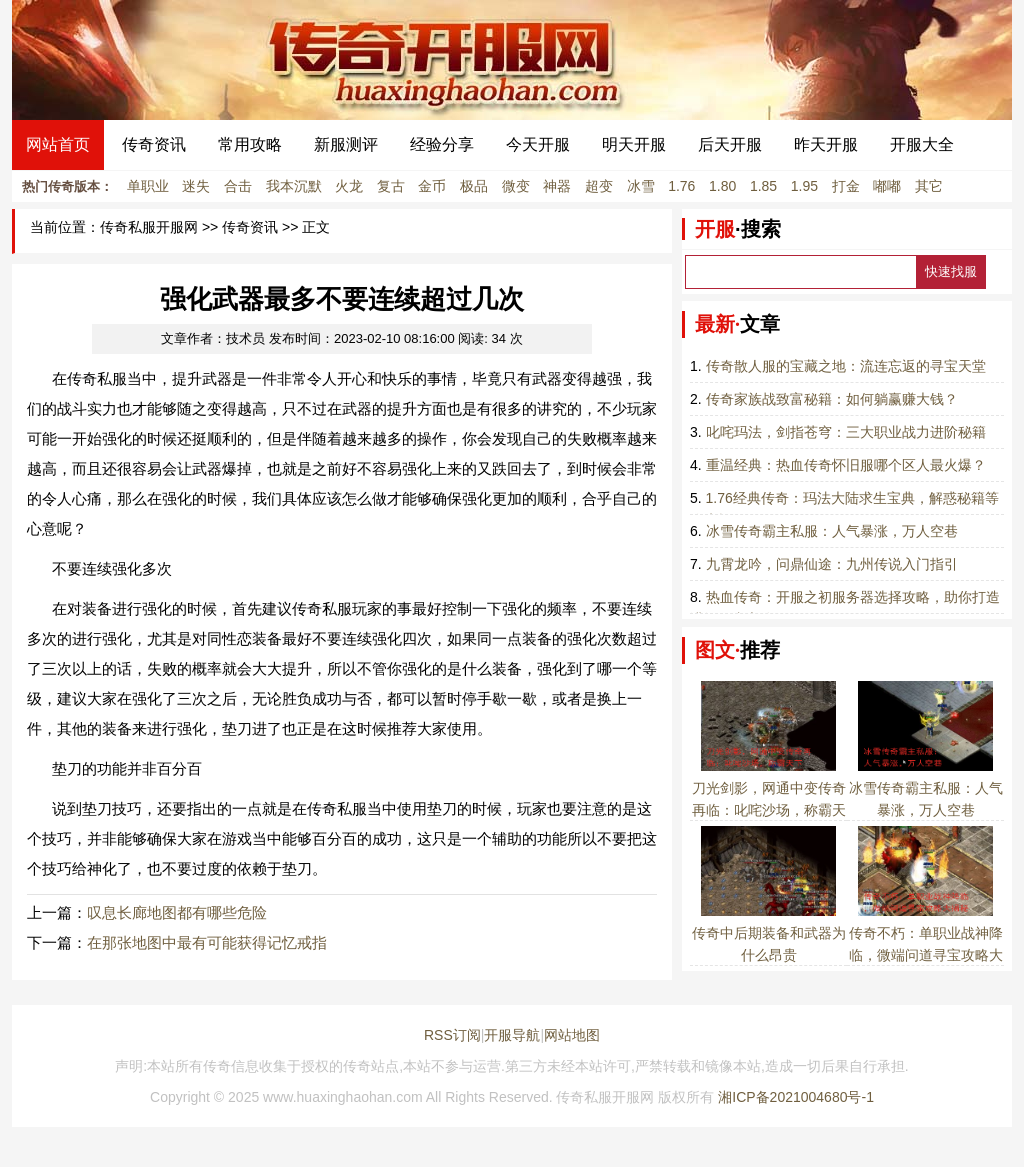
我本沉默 (294, 186)
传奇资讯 (154, 144)
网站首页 (58, 144)
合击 (238, 186)
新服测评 (346, 144)
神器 (557, 186)
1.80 (722, 186)
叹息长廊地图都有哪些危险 (177, 912)
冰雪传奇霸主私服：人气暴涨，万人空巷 (832, 531)
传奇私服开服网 (149, 227)
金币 (432, 186)
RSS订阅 (452, 1035)
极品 (474, 186)
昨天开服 (826, 144)
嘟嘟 (887, 186)
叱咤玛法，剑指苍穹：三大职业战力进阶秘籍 (846, 432)
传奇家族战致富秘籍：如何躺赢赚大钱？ (832, 399)
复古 (391, 186)
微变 (516, 186)
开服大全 (922, 144)
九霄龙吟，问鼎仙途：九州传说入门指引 (832, 564)
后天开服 (730, 144)
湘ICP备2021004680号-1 (796, 1097)
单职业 (148, 186)
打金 (846, 186)
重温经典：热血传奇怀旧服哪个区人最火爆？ (846, 465)
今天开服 (538, 144)
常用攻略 (250, 144)
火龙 (349, 186)
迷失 (196, 186)
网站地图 (572, 1035)
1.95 (804, 186)
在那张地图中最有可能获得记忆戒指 (207, 942)
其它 (929, 186)
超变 (599, 186)
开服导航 (512, 1035)
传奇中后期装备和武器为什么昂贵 (769, 933)
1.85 (763, 186)
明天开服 (634, 144)
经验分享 (442, 144)
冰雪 (641, 186)
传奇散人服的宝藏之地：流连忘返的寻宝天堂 (846, 366)
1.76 (681, 186)
